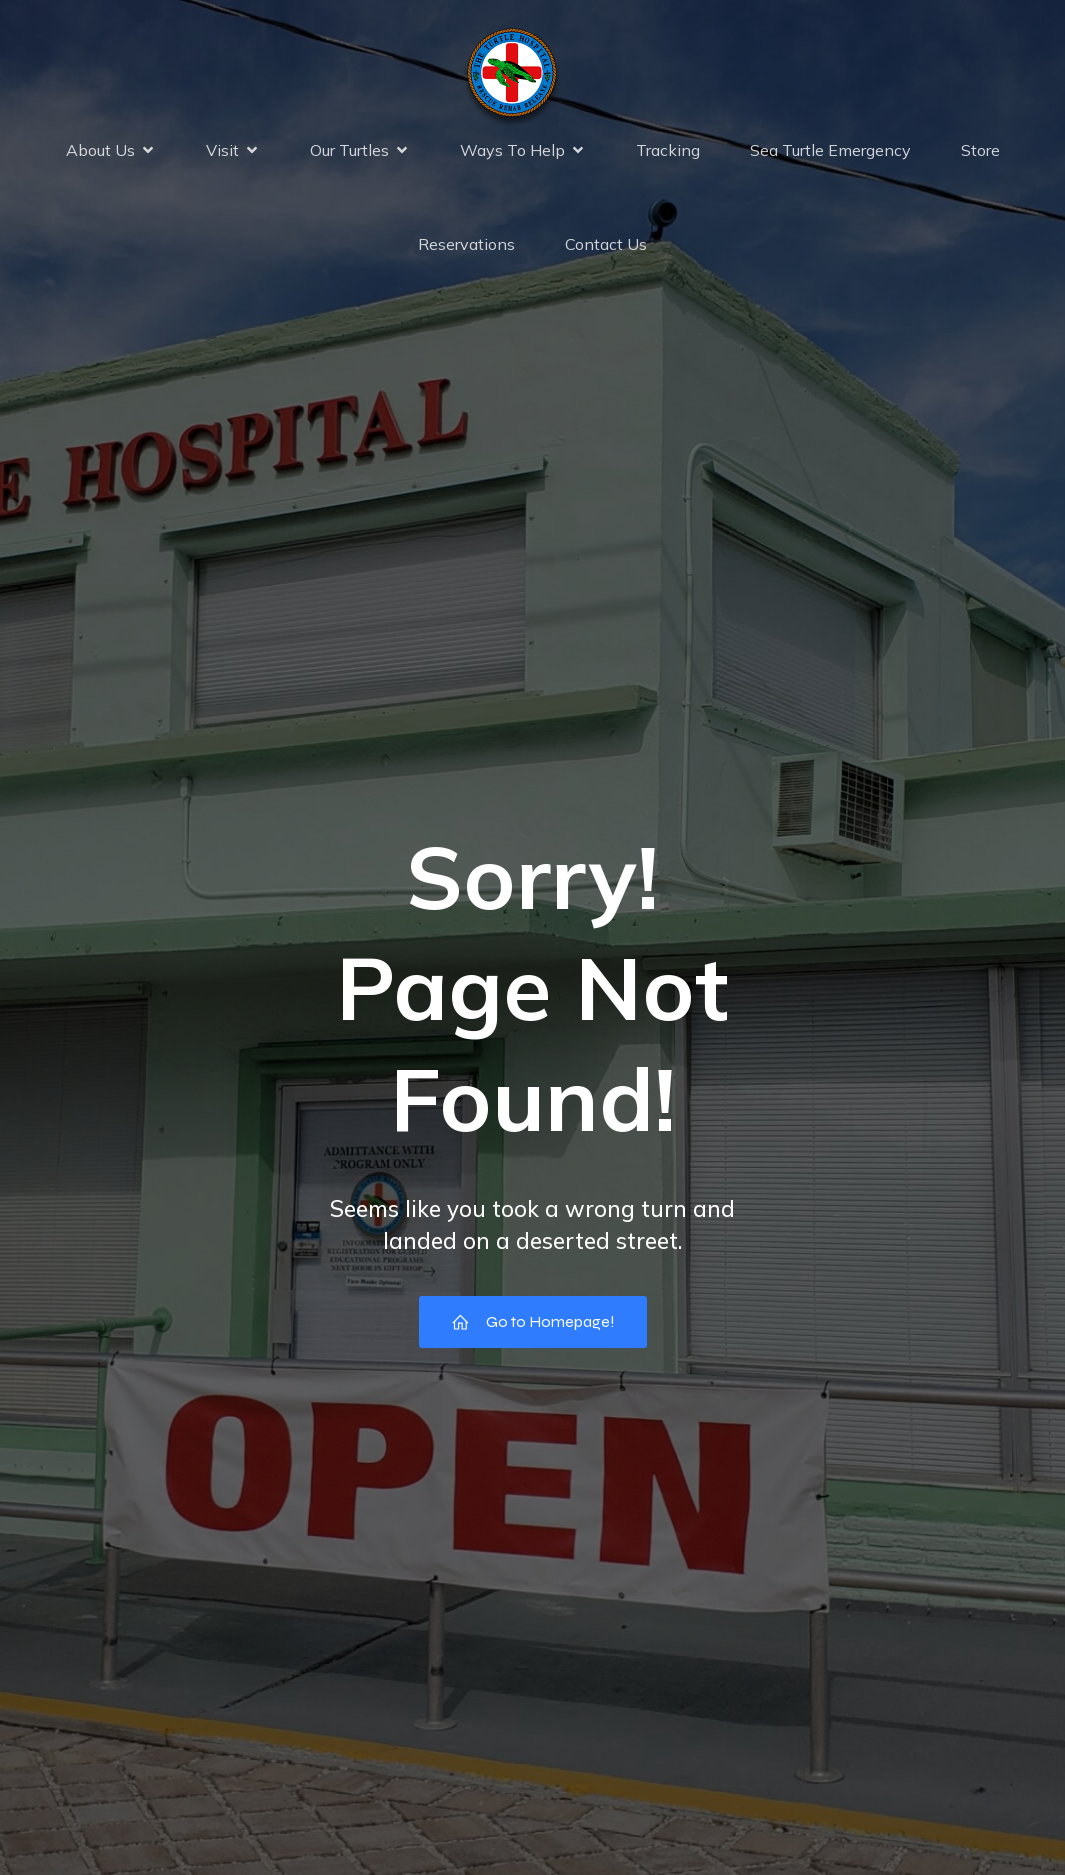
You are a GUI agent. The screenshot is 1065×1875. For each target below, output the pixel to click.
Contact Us (606, 246)
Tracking (668, 152)
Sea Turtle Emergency (830, 152)
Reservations (466, 246)
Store (980, 152)
